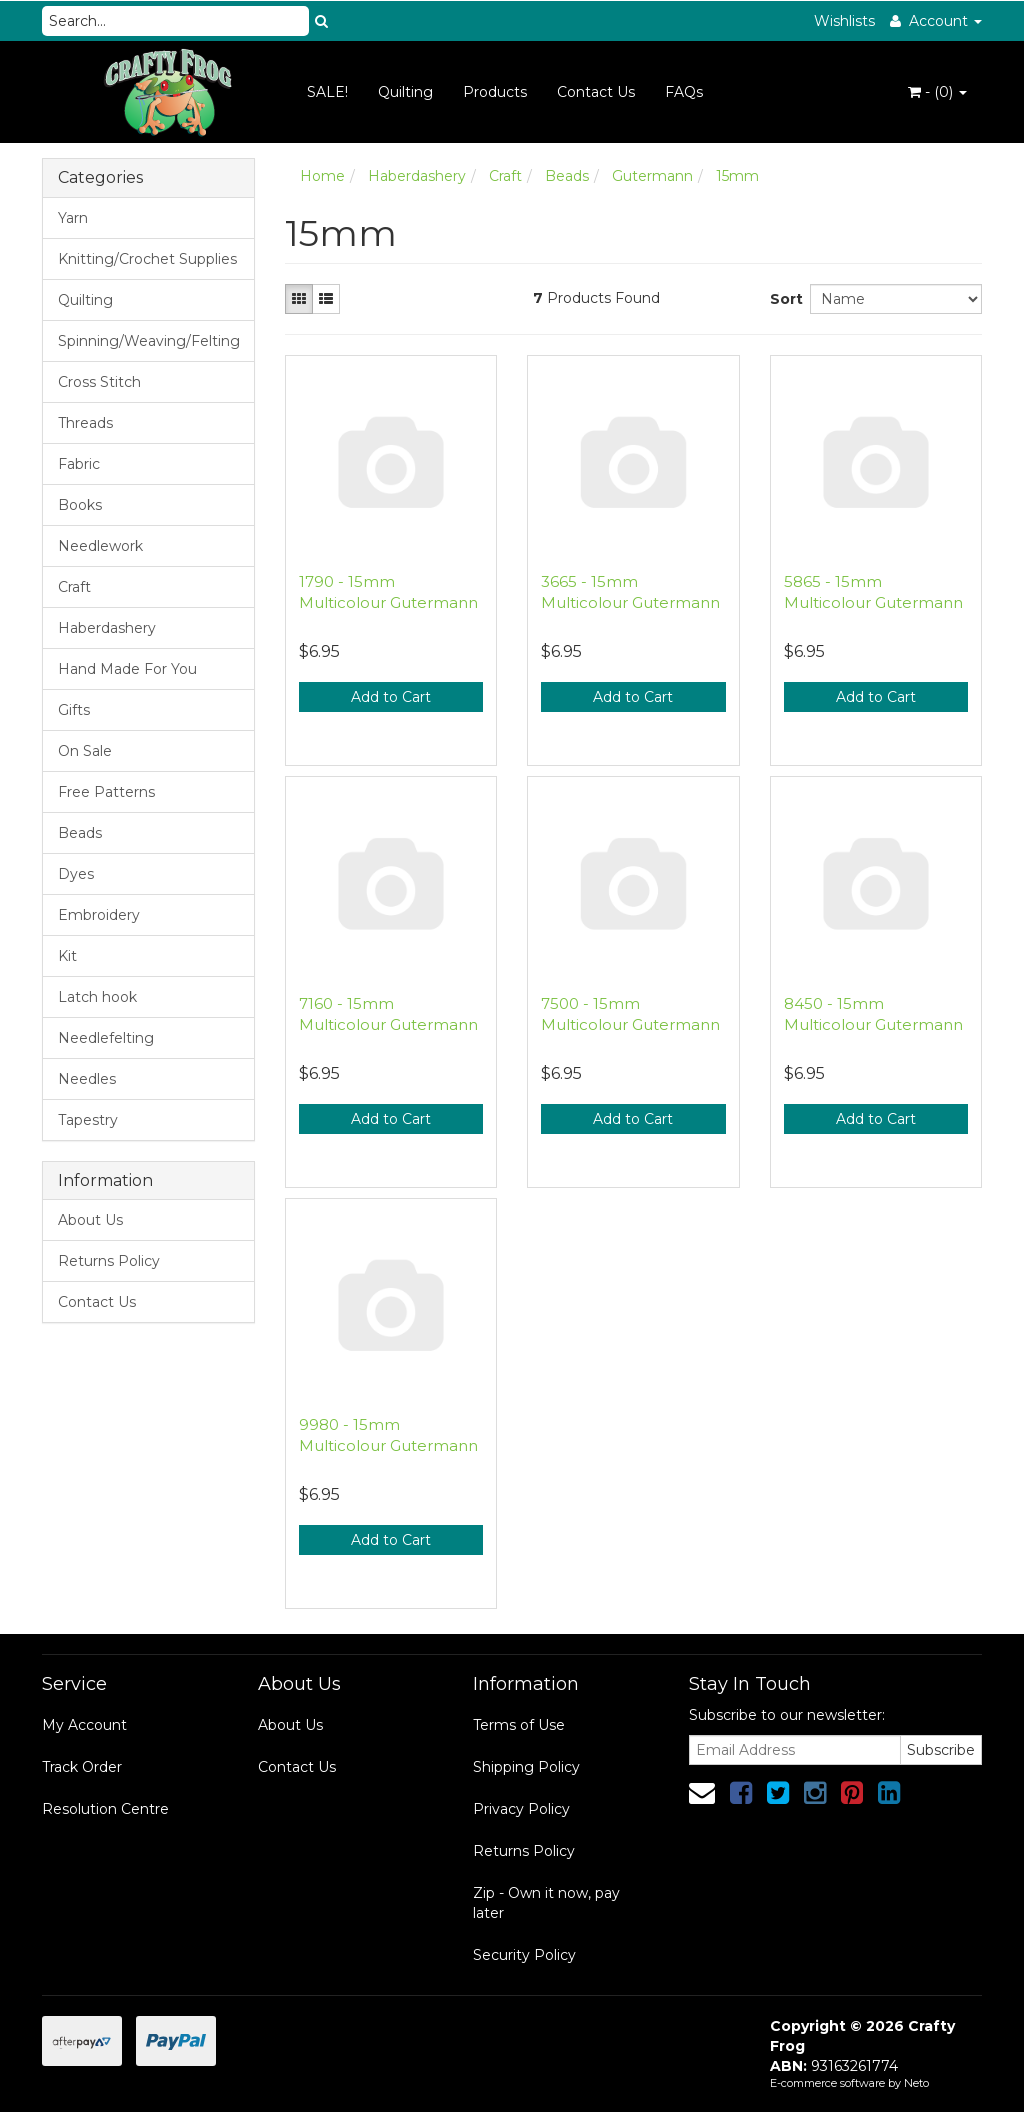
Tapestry (88, 1120)
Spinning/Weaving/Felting (149, 341)
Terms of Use (519, 1725)
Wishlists (844, 21)
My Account (84, 1725)
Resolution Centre (105, 1809)
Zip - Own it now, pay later (546, 1903)
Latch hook (97, 997)
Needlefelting (106, 1038)
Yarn (73, 218)
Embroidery (99, 915)
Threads (85, 423)
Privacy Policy (521, 1809)
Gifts (74, 710)
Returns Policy (109, 1261)
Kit (67, 956)
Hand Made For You (127, 669)
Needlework (100, 546)
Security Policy (524, 1955)
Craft (74, 587)
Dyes (76, 874)
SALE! (327, 92)
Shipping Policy (526, 1767)
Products (495, 92)
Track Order (82, 1767)
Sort (782, 299)
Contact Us (596, 92)
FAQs (684, 92)
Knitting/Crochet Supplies (147, 259)
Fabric (79, 464)
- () (937, 92)
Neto (916, 2083)
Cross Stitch (99, 382)
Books (80, 505)
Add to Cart (391, 697)
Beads (80, 833)
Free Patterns (106, 792)
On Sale (85, 751)
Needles (87, 1079)
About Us (90, 1220)
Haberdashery (107, 628)
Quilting (405, 92)
